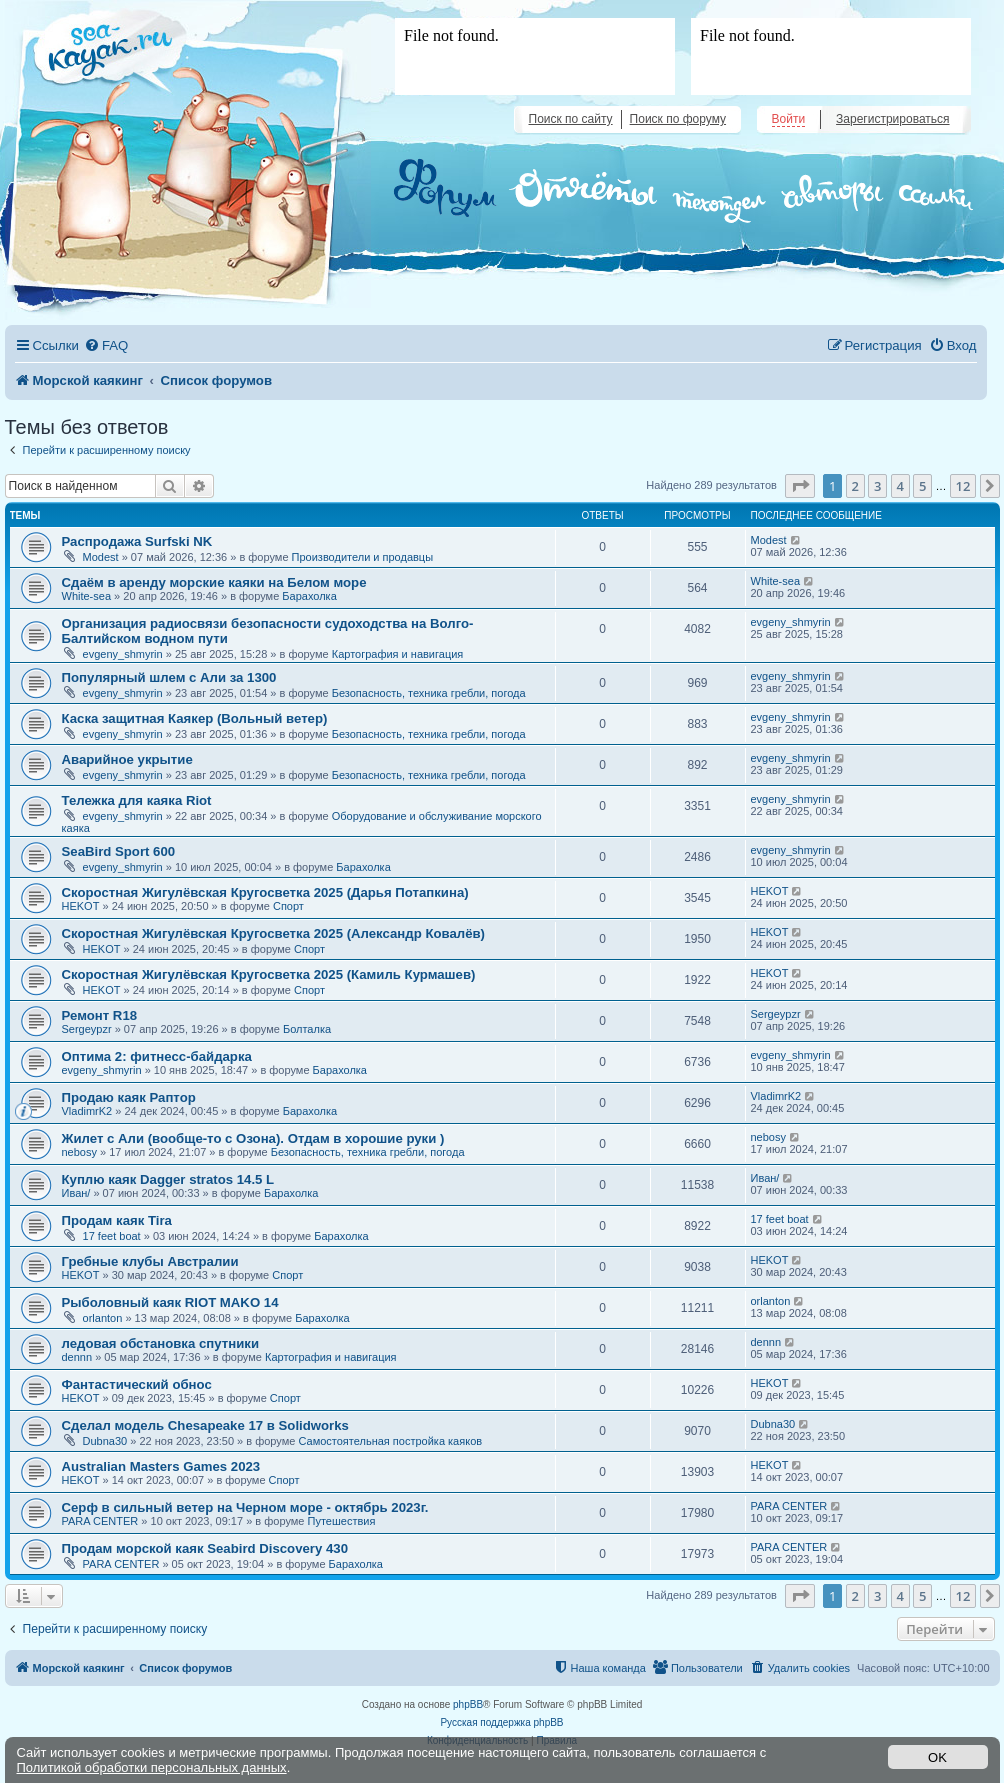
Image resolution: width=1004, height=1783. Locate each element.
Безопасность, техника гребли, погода (429, 693)
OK (937, 1757)
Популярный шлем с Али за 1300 (169, 677)
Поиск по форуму (678, 119)
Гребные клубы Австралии (150, 1261)
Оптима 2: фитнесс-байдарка (157, 1056)
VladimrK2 (87, 1111)
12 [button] (963, 486)
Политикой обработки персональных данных (152, 1767)
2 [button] (855, 486)
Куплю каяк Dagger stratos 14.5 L (168, 1179)
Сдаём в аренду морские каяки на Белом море (214, 582)
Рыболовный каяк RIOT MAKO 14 (170, 1302)
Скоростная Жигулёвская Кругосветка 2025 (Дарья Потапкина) (265, 892)
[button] (800, 486)
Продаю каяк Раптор (129, 1097)
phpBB (468, 1704)
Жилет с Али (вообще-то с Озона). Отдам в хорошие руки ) (253, 1138)
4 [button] (900, 486)
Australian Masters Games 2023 (161, 1466)
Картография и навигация (398, 654)
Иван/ (76, 1193)
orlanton (103, 1318)
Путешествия (342, 1521)
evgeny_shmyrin (123, 654)
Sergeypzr (87, 1029)
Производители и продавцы (363, 557)
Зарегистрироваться (892, 119)
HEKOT (81, 906)
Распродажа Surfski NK (137, 541)
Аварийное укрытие (127, 759)
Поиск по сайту (571, 119)
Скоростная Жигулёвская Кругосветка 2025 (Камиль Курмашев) (269, 974)
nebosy (79, 1152)
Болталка (307, 1029)
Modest (101, 557)
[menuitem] (106, 345)
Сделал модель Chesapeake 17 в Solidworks (205, 1425)
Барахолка (309, 596)
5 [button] (922, 486)
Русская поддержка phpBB (501, 1722)
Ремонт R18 (100, 1015)
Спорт (288, 906)
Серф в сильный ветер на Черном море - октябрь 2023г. (245, 1507)
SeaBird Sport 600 (119, 851)
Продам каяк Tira (117, 1220)
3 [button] (877, 486)
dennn (77, 1357)
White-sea (87, 596)
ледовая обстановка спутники (161, 1343)
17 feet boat (112, 1236)
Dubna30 (105, 1441)
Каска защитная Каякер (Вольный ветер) (195, 718)
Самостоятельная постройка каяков (390, 1441)
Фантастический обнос (137, 1384)
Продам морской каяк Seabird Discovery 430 (205, 1548)
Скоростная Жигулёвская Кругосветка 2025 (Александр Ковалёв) (274, 933)
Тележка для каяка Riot (137, 800)
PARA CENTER (100, 1521)
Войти (789, 119)
